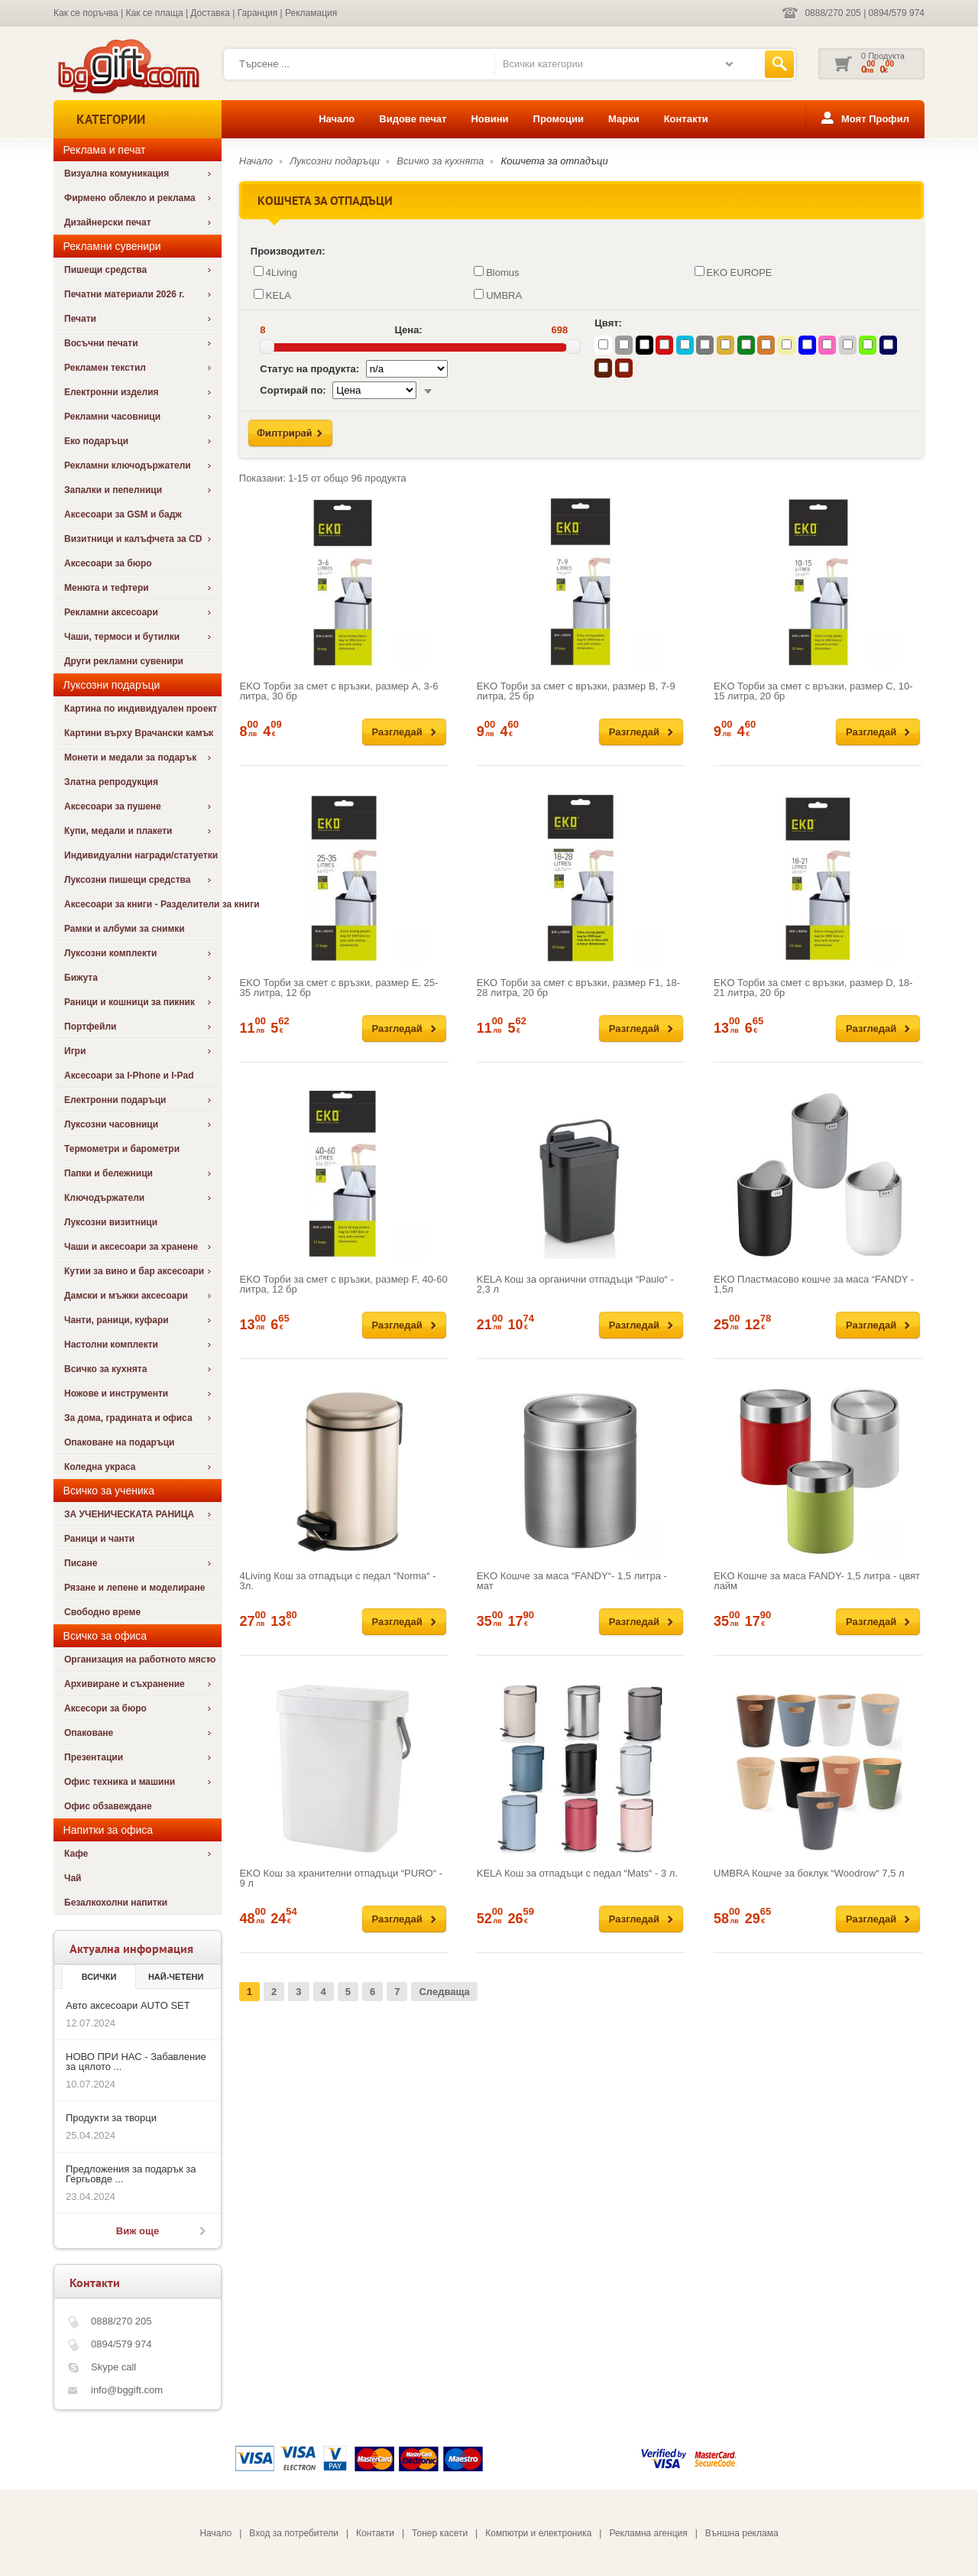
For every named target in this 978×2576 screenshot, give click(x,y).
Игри (75, 1051)
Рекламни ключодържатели (127, 465)
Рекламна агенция (648, 2533)
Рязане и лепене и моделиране (134, 1587)
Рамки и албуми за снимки (124, 928)
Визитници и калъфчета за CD (133, 539)
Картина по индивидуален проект (140, 708)
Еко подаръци (96, 441)
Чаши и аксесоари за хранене (131, 1246)
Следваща (444, 1991)
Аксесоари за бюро (108, 563)
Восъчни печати (101, 343)
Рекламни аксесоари (111, 612)
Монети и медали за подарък (130, 757)
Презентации (93, 1757)
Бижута (81, 977)
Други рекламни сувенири (123, 661)
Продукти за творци (111, 2117)
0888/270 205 (832, 13)
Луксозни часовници (111, 1124)
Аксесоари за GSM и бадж (123, 514)
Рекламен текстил (105, 367)
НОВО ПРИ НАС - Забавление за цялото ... (136, 2061)
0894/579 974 (897, 13)
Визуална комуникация (116, 173)
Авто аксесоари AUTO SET (128, 2005)
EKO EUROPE (733, 272)
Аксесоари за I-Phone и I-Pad (129, 1075)
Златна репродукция (111, 782)
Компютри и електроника (538, 2533)
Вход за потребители (293, 2533)
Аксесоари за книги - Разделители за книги (142, 904)
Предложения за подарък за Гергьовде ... (131, 2174)
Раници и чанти (99, 1538)
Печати (80, 318)
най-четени (175, 1976)
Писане (80, 1563)
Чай (72, 1878)
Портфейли (90, 1026)
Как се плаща (154, 13)
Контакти (686, 119)
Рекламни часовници (112, 416)
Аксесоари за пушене (112, 806)
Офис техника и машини (119, 1781)
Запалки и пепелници (113, 490)
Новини (489, 119)
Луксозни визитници (110, 1222)
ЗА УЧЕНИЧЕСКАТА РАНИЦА (129, 1514)
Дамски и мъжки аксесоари (126, 1295)
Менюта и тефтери (106, 587)
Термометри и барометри (122, 1149)
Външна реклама (742, 2533)
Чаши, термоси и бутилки (122, 636)
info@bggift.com (127, 2390)
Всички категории (543, 64)
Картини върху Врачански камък (138, 733)
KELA (272, 295)
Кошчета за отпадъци (554, 161)
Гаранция (258, 13)
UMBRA (498, 295)
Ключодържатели (104, 1197)
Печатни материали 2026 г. (124, 294)
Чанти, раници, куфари (116, 1320)
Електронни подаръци (115, 1100)
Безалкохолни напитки (115, 1902)
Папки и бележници (108, 1173)
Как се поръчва (85, 13)
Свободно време (102, 1612)
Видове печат (412, 119)
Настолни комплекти (111, 1344)
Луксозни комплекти (110, 953)
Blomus (496, 272)
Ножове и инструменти (116, 1393)
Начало (337, 119)
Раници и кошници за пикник (129, 1002)
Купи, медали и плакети (118, 831)
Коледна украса (100, 1467)
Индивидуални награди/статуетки (141, 855)
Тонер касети (440, 2533)
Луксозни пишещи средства (127, 879)
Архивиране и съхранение (124, 1684)
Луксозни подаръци (335, 161)
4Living (275, 272)
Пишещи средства (105, 269)
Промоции (558, 119)
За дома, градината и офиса (128, 1418)
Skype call (113, 2367)
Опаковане (88, 1733)
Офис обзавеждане (108, 1806)
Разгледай (397, 732)
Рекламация (311, 13)
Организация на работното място (139, 1659)
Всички (99, 1976)
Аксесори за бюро (105, 1708)
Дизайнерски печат (107, 222)
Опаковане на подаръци (119, 1442)
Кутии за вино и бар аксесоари (134, 1271)
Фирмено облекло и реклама (130, 198)
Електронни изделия (111, 392)
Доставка (210, 13)
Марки (624, 119)
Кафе (76, 1853)
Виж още (137, 2231)
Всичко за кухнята (105, 1369)
